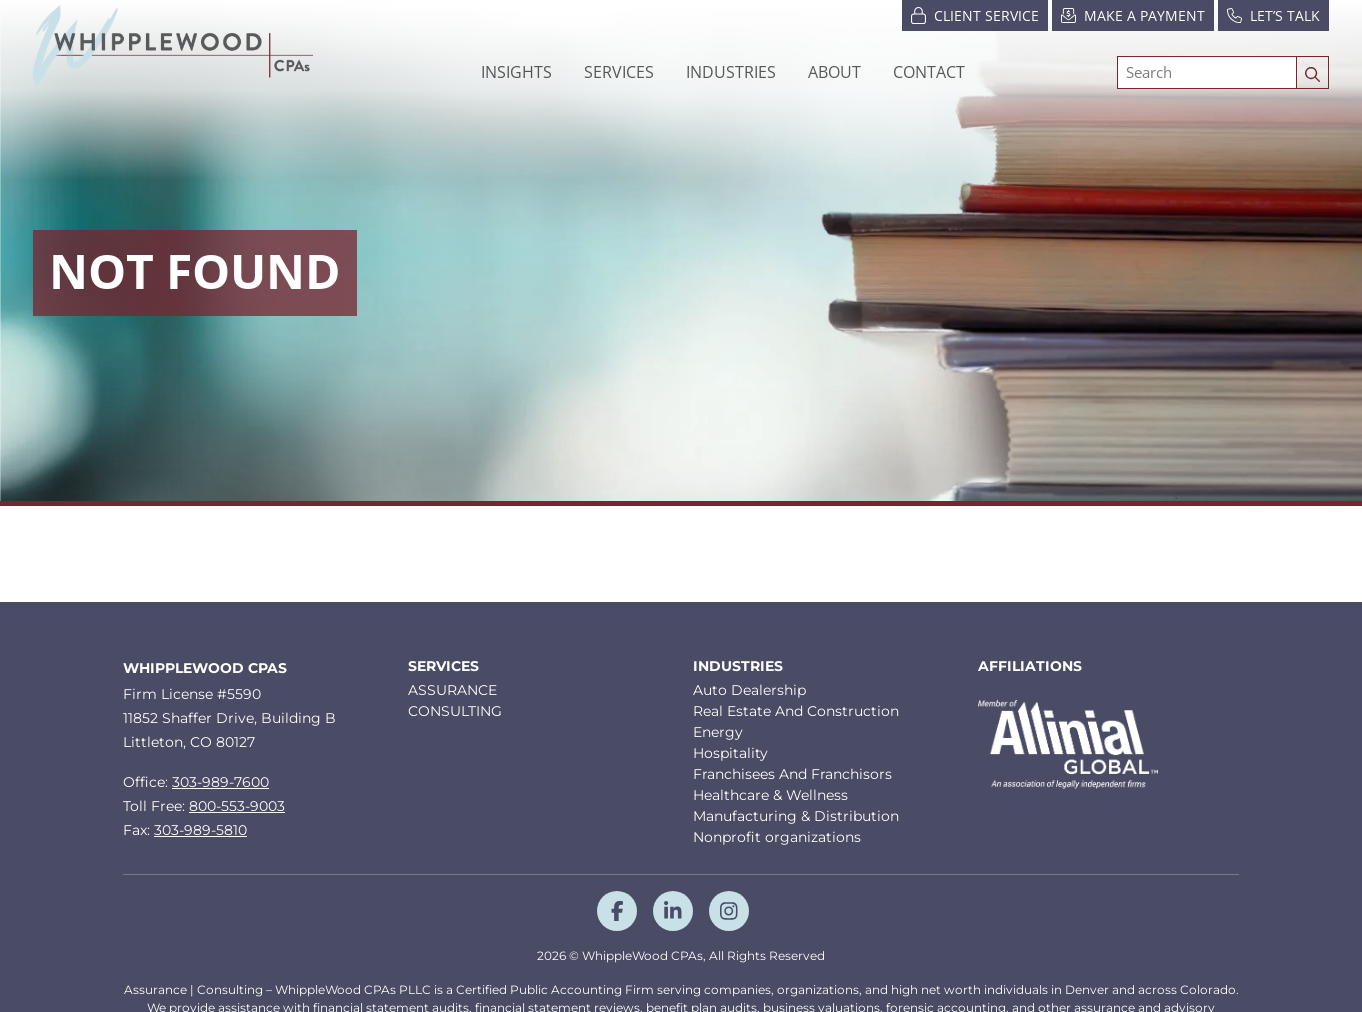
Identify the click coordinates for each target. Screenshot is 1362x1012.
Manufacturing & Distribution (796, 816)
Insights (516, 72)
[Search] (1207, 72)
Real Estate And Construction (796, 711)
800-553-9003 (237, 806)
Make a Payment (1133, 14)
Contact (929, 72)
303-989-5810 (200, 830)
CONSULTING (455, 711)
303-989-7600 (220, 782)
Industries (738, 666)
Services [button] (619, 72)
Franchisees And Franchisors (792, 774)
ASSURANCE (452, 690)
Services (443, 666)
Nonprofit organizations (777, 837)
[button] (731, 72)
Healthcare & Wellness (770, 795)
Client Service (975, 14)
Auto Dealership (749, 690)
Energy (718, 732)
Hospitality (730, 753)
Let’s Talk (1273, 14)
